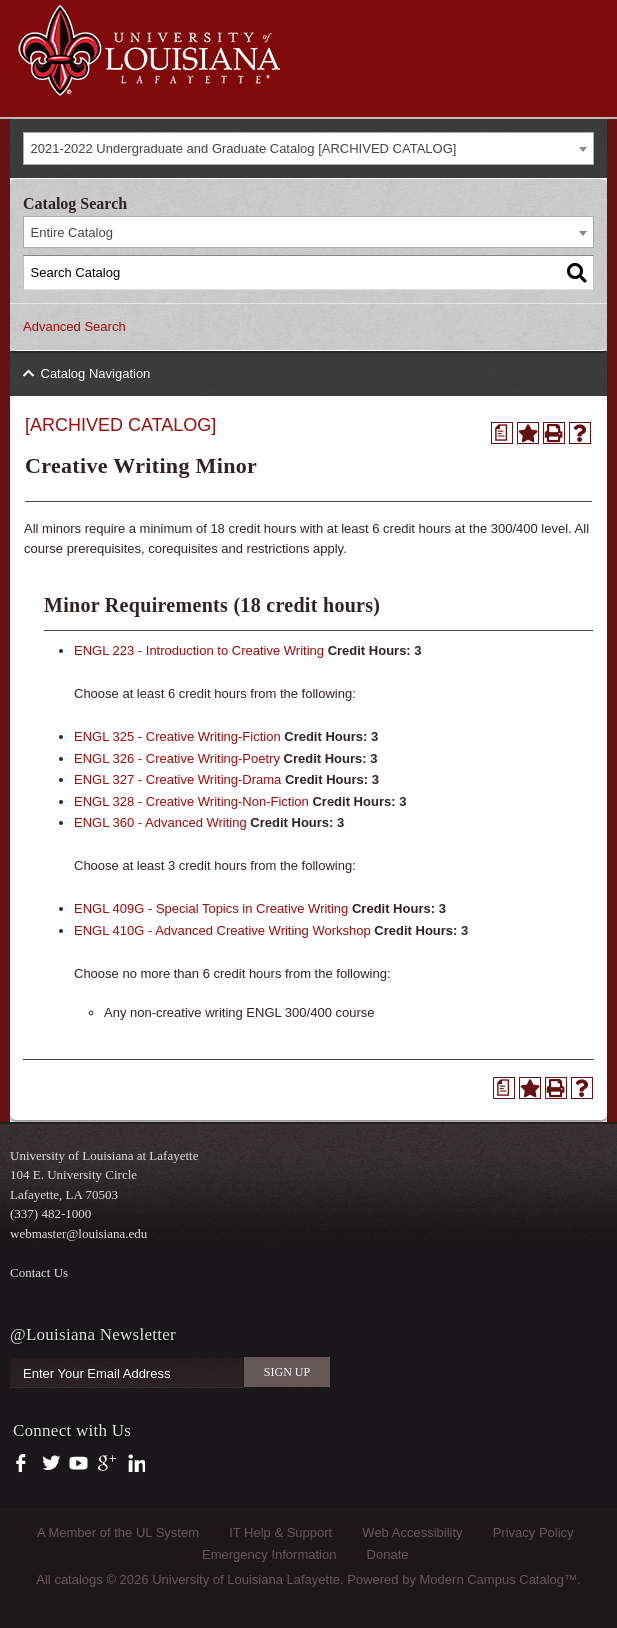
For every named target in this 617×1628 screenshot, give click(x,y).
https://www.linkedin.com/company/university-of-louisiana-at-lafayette (134, 1464)
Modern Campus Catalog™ (499, 1579)
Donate (388, 1554)
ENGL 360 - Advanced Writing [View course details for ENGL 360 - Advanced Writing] (160, 822)
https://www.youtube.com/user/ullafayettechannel (78, 1464)
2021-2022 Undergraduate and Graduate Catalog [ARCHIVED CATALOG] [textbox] (244, 148)
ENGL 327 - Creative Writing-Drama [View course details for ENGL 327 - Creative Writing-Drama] (177, 779)
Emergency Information (269, 1554)
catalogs (78, 1579)
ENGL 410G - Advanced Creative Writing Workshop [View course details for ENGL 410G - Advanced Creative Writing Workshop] (222, 930)
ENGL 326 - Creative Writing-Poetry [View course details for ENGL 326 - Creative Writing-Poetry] (177, 758)
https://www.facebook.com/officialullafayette (25, 1464)
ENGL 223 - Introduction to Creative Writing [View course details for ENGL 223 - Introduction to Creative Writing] (199, 650)
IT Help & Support (280, 1532)
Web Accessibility (412, 1532)
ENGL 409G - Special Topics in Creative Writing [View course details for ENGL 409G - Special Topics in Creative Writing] (211, 908)
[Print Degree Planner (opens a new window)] (502, 433)
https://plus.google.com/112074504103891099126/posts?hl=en (107, 1464)
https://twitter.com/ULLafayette (52, 1464)
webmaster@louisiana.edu (78, 1233)
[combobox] (308, 148)
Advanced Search (74, 326)
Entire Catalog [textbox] (72, 232)
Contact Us (39, 1272)
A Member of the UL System (118, 1532)
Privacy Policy (533, 1532)
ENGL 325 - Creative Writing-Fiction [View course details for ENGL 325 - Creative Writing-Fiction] (177, 736)
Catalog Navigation (96, 373)
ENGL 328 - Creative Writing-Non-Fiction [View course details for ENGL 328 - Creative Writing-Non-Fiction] (191, 801)
